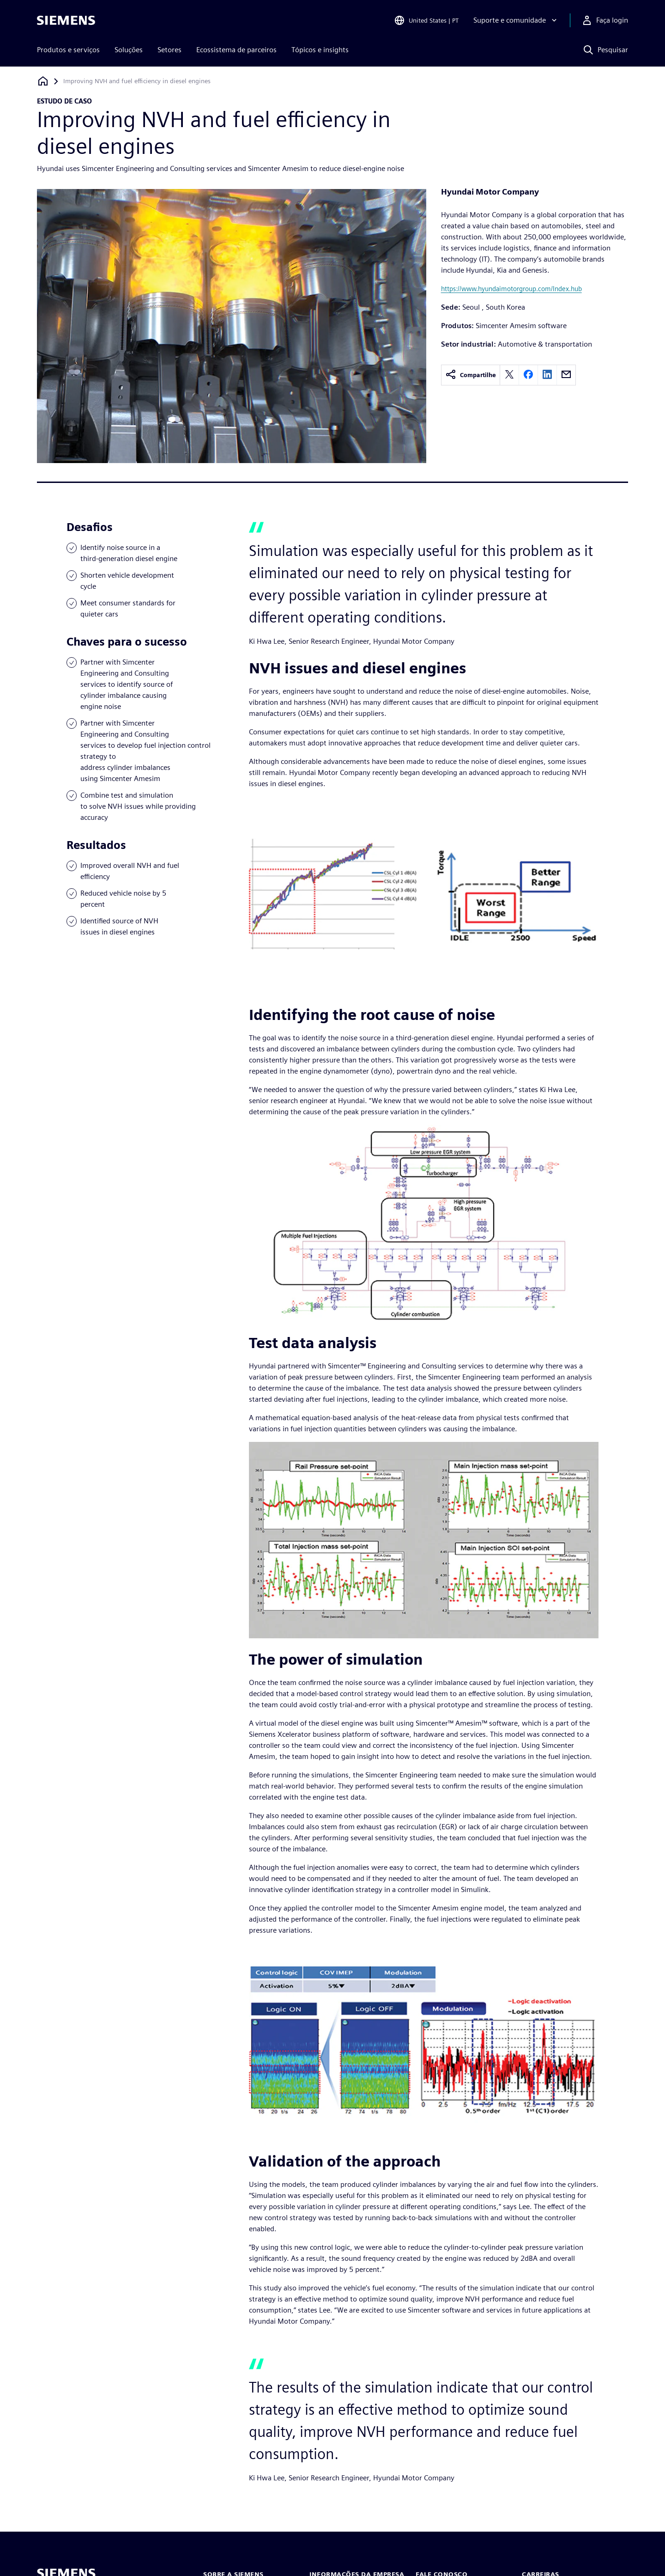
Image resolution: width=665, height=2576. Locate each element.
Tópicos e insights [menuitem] (320, 49)
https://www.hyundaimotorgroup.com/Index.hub (511, 289)
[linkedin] (547, 375)
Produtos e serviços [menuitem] (68, 49)
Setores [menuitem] (169, 49)
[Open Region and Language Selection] (426, 20)
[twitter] (509, 375)
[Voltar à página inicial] (42, 81)
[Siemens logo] (66, 20)
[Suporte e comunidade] (516, 20)
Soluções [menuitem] (129, 49)
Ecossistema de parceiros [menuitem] (236, 49)
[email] (566, 375)
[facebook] (528, 375)
